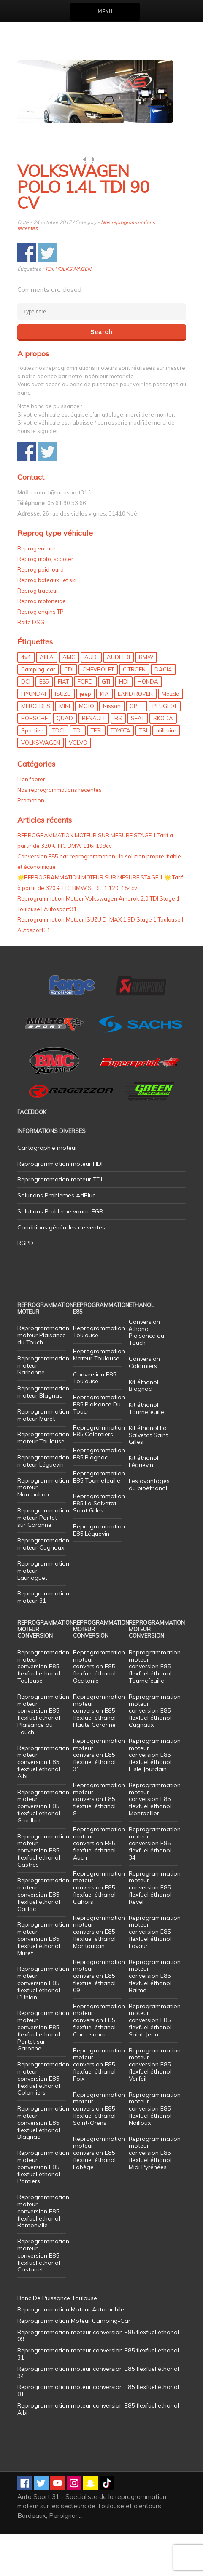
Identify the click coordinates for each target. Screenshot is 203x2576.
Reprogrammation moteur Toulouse (43, 1479)
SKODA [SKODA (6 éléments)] (163, 759)
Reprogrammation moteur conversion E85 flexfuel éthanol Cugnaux (155, 1752)
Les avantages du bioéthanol (149, 1526)
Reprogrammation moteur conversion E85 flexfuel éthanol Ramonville (43, 2253)
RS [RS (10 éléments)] (118, 759)
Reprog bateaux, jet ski (46, 621)
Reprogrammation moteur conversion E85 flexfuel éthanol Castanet (43, 2297)
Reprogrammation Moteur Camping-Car (73, 2362)
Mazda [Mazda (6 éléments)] (170, 735)
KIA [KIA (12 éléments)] (104, 735)
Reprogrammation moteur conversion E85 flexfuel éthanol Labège (99, 2195)
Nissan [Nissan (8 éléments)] (112, 747)
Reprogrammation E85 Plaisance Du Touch (99, 1446)
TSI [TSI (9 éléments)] (143, 772)
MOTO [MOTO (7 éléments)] (86, 747)
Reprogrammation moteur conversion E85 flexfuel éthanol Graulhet (43, 1848)
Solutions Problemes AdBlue (56, 1237)
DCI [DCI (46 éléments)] (25, 723)
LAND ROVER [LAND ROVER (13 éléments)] (135, 735)
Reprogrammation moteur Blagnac (43, 1433)
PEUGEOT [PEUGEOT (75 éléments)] (164, 747)
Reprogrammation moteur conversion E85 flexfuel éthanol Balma (155, 2018)
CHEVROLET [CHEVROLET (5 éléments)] (98, 711)
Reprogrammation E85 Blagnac (99, 1495)
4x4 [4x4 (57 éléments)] (26, 698)
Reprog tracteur (37, 632)
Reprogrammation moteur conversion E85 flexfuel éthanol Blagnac (43, 2164)
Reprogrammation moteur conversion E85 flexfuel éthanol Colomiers (43, 2120)
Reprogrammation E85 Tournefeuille (99, 1518)
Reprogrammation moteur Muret (43, 1456)
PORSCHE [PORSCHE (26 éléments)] (34, 759)
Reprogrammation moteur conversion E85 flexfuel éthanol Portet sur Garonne (43, 2072)
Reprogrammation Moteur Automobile (70, 2351)
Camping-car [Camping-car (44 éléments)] (38, 711)
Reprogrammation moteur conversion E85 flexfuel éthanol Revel (155, 1929)
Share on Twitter (47, 294)
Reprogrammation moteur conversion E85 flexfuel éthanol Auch (99, 1885)
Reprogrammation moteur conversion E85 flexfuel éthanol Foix (99, 2106)
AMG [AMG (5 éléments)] (69, 698)
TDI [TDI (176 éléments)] (77, 772)
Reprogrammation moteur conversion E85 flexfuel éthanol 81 (99, 1841)
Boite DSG (30, 663)
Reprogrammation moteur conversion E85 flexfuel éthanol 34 (155, 1885)
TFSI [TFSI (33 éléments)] (96, 772)
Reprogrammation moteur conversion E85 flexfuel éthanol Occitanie (99, 1708)
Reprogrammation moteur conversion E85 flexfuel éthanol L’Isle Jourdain (155, 1796)
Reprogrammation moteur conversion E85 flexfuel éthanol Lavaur (155, 1973)
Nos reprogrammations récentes (59, 831)
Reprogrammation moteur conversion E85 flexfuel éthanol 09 (99, 2018)
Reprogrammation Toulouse (99, 1373)
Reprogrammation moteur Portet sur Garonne (43, 1559)
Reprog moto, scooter (45, 600)
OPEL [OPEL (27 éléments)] (136, 747)
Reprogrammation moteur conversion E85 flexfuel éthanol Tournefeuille (155, 1708)
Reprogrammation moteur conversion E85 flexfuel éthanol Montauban (99, 1973)
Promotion (30, 842)
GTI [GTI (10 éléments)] (106, 723)
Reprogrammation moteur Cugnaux (43, 1585)
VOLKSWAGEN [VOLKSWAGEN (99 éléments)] (40, 784)
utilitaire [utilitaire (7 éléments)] (166, 772)
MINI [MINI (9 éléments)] (64, 747)
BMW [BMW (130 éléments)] (146, 698)
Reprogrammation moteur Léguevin (43, 1502)
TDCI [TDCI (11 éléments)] (58, 772)
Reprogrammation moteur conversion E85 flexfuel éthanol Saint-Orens (99, 2150)
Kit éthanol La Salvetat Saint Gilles (148, 1477)
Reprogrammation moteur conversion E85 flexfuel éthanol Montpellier (155, 1841)
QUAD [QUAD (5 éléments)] (65, 759)
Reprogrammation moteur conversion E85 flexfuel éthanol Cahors (99, 1929)
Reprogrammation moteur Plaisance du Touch (43, 1377)
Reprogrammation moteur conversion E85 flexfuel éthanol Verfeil (155, 2106)
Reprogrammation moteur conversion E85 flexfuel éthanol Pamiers (43, 2208)
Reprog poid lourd (40, 611)
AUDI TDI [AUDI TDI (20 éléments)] (118, 698)
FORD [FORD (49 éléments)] (85, 723)
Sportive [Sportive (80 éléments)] (32, 772)
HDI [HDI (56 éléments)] (124, 723)
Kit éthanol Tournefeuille (146, 1450)
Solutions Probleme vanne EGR (60, 1253)
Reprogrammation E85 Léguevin (99, 1571)
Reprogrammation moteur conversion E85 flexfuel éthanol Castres (43, 1892)
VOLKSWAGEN (73, 310)
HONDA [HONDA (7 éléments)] (148, 723)
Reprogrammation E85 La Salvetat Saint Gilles (99, 1545)
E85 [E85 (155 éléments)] (44, 723)
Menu (104, 11)
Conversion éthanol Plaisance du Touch (146, 1374)
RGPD (25, 1284)
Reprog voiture (36, 590)
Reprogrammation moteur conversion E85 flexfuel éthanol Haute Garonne (99, 1752)
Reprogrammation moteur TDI (59, 1221)
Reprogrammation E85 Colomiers (99, 1472)
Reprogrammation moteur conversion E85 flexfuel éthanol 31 (99, 1796)
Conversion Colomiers (144, 1404)
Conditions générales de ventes (61, 1269)
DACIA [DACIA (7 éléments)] (163, 711)
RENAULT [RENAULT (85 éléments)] (94, 759)
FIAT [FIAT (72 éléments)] (63, 723)
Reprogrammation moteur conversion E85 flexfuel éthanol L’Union (43, 2024)
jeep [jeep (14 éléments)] (85, 735)
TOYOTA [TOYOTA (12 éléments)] (120, 772)
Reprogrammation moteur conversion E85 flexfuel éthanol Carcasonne (99, 2062)
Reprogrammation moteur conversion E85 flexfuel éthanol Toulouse (43, 1708)
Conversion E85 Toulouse (94, 1419)
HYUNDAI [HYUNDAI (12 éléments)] (33, 735)
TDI (49, 310)
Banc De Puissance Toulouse (57, 2340)
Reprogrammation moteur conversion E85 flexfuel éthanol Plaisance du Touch (43, 1755)
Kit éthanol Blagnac (143, 1427)
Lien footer (31, 821)
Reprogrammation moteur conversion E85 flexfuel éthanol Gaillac (43, 1936)
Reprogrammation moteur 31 (43, 1638)
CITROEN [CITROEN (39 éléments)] (134, 711)
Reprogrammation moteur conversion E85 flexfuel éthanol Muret (43, 1980)
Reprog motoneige (41, 642)
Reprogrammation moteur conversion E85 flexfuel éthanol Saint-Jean (155, 2062)
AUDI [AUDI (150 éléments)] (91, 698)
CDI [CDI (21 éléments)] (68, 711)
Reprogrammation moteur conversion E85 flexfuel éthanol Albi (43, 1804)
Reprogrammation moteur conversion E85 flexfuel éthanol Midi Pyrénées (155, 2195)
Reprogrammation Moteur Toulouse (99, 1396)
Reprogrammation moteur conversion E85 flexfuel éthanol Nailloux (155, 2150)
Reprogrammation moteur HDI (60, 1205)
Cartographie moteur (47, 1189)
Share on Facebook (26, 294)
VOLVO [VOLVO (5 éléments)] (78, 784)
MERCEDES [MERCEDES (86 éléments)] (35, 747)
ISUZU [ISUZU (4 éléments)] (63, 735)
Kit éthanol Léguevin (143, 1503)
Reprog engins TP (40, 653)
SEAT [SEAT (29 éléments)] (137, 759)
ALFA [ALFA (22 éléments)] (47, 698)
